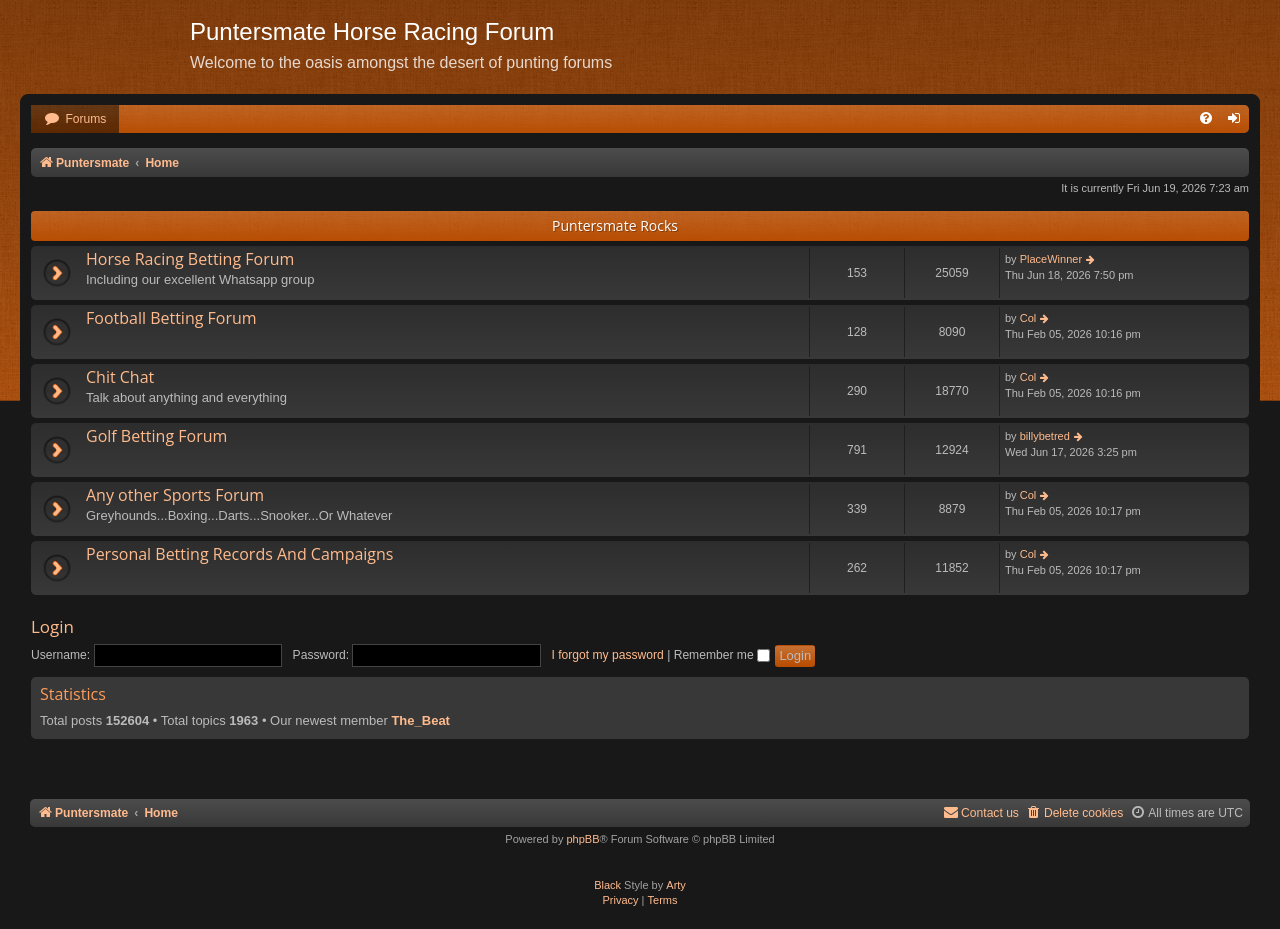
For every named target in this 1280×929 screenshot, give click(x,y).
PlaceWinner (1051, 259)
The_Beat (420, 720)
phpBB (582, 839)
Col (1028, 318)
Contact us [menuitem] (981, 812)
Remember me (722, 655)
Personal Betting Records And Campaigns (239, 554)
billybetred (1045, 436)
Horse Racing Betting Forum (190, 259)
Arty (676, 885)
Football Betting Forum (171, 318)
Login (52, 626)
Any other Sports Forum (175, 495)
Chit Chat (120, 377)
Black (607, 885)
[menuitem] (75, 119)
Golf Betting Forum (156, 436)
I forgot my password (608, 655)
